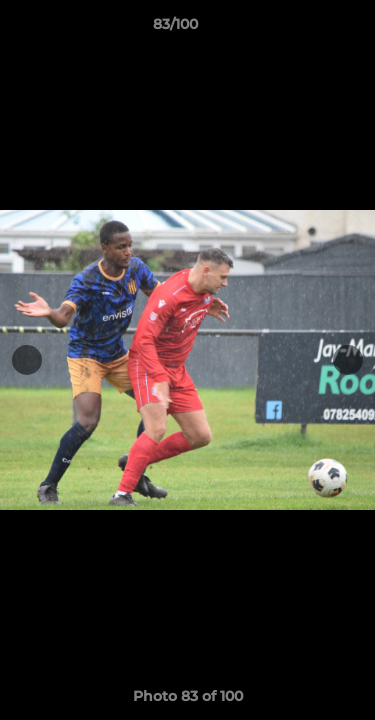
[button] (303, 29)
